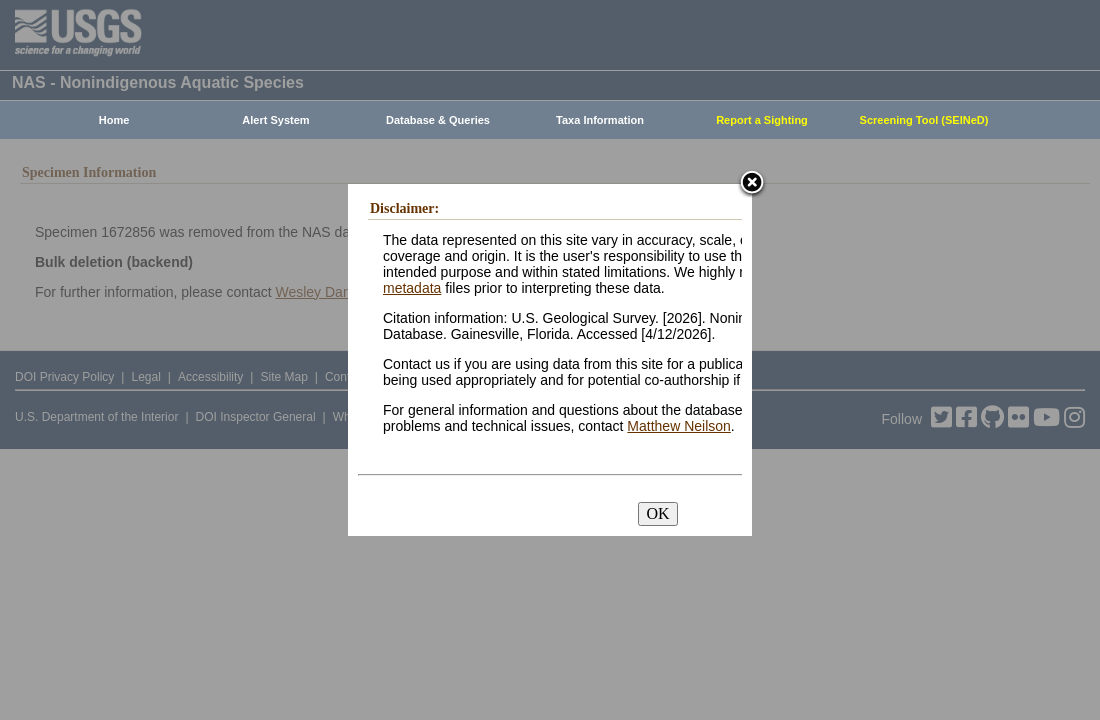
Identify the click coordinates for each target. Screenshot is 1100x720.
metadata (412, 288)
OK (657, 513)
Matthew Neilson (679, 426)
